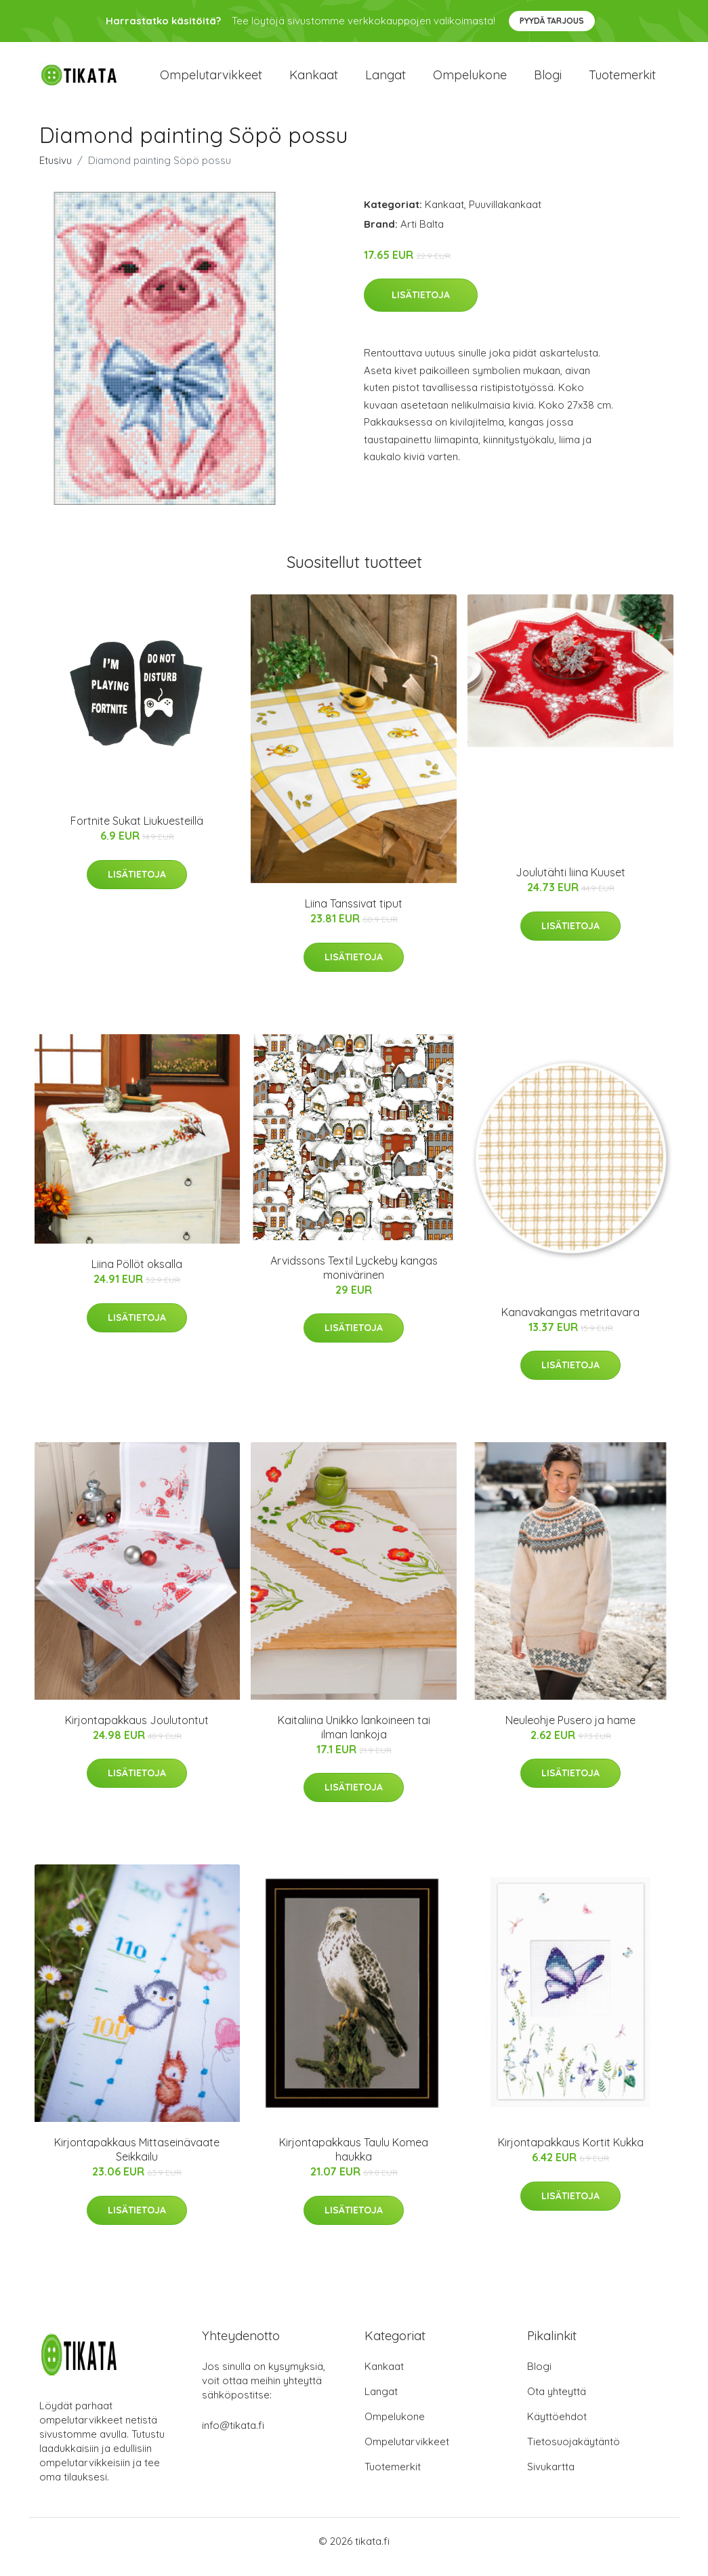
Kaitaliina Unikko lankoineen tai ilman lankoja (354, 1739)
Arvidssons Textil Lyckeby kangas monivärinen (354, 1279)
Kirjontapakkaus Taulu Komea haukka (353, 2161)
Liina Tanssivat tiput (353, 915)
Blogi (548, 81)
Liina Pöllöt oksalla (136, 1276)
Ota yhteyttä (556, 2402)
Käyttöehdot (557, 2427)
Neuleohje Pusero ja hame (570, 1731)
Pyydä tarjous (552, 21)
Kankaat (313, 81)
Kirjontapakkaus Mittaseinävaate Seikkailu (137, 2161)
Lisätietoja (421, 307)
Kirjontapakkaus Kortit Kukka (571, 2154)
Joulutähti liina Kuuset (570, 884)
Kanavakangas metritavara (570, 1323)
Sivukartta (551, 2478)
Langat (385, 81)
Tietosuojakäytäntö (573, 2453)
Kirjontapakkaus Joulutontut (137, 1731)
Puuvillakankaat (505, 215)
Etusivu (55, 171)
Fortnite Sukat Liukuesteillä (136, 833)
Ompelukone (470, 81)
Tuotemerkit (622, 81)
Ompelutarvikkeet (211, 81)
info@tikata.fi (233, 2436)
